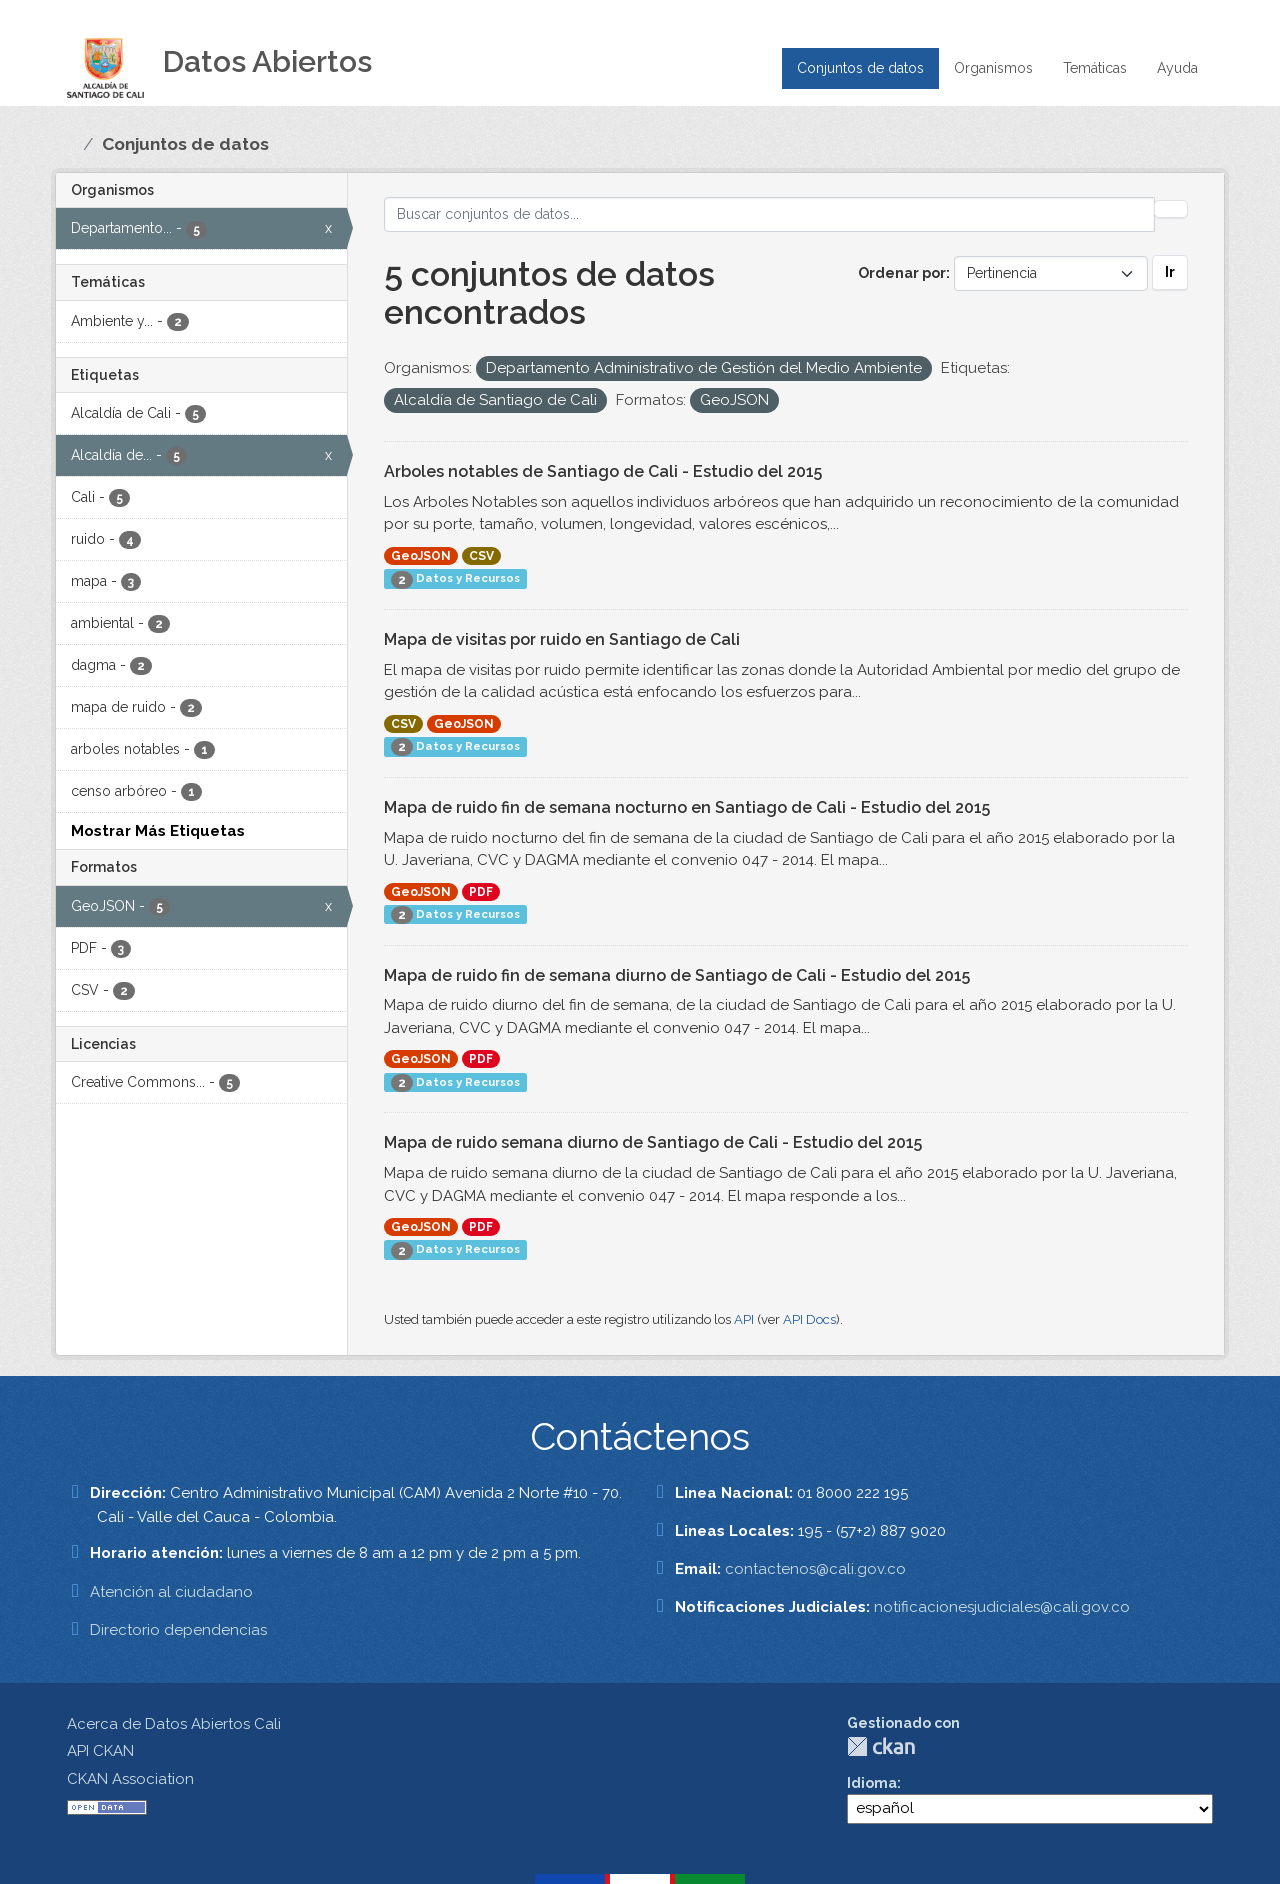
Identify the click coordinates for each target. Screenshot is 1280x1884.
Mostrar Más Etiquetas (158, 831)
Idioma (872, 1783)
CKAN (881, 1746)
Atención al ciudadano (171, 1592)
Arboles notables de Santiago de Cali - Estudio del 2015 (603, 471)
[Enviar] (1171, 209)
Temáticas (1095, 68)
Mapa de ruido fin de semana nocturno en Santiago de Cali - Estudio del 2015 (687, 807)
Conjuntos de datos (860, 68)
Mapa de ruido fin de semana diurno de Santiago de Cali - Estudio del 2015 (677, 975)
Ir (1170, 272)
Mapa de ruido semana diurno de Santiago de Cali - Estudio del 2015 (653, 1142)
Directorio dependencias (178, 1630)
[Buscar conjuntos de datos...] (769, 214)
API (744, 1319)
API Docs (809, 1319)
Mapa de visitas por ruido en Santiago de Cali (562, 639)
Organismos (993, 68)
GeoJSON (421, 556)
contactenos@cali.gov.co (815, 1569)
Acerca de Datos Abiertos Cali (174, 1724)
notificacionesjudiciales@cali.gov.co (1002, 1607)
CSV (481, 556)
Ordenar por (902, 273)
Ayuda (1177, 68)
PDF (481, 892)
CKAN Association (130, 1779)
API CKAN (100, 1751)
